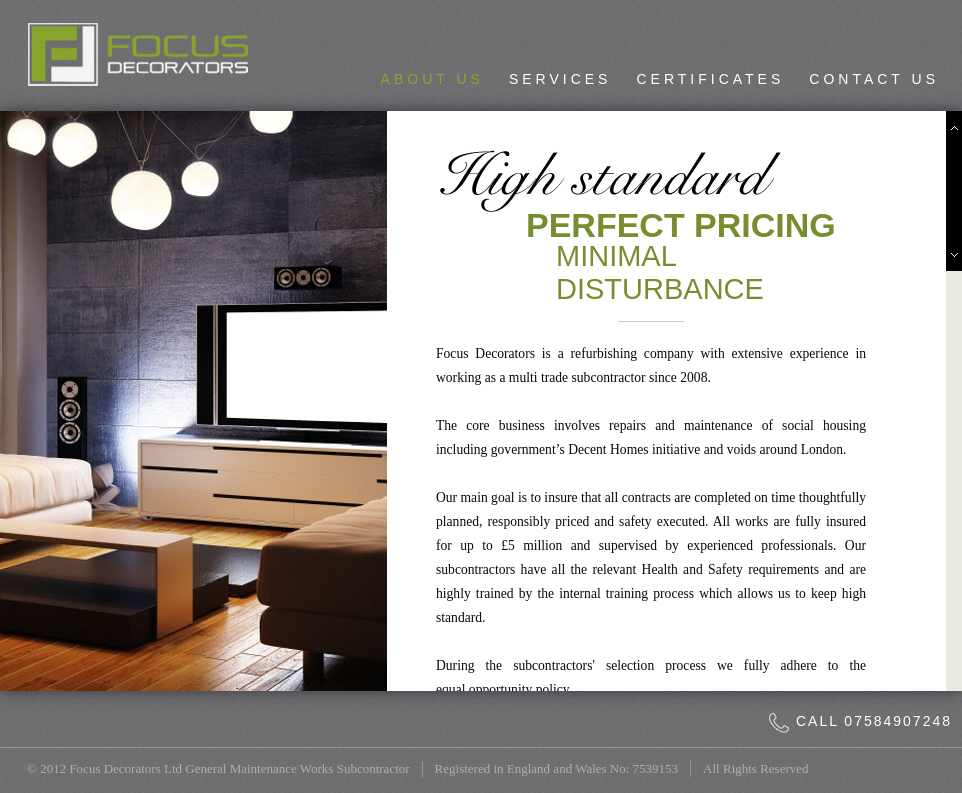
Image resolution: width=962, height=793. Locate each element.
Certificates (710, 79)
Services (560, 79)
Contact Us (874, 79)
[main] (682, 401)
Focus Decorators (138, 54)
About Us (432, 79)
